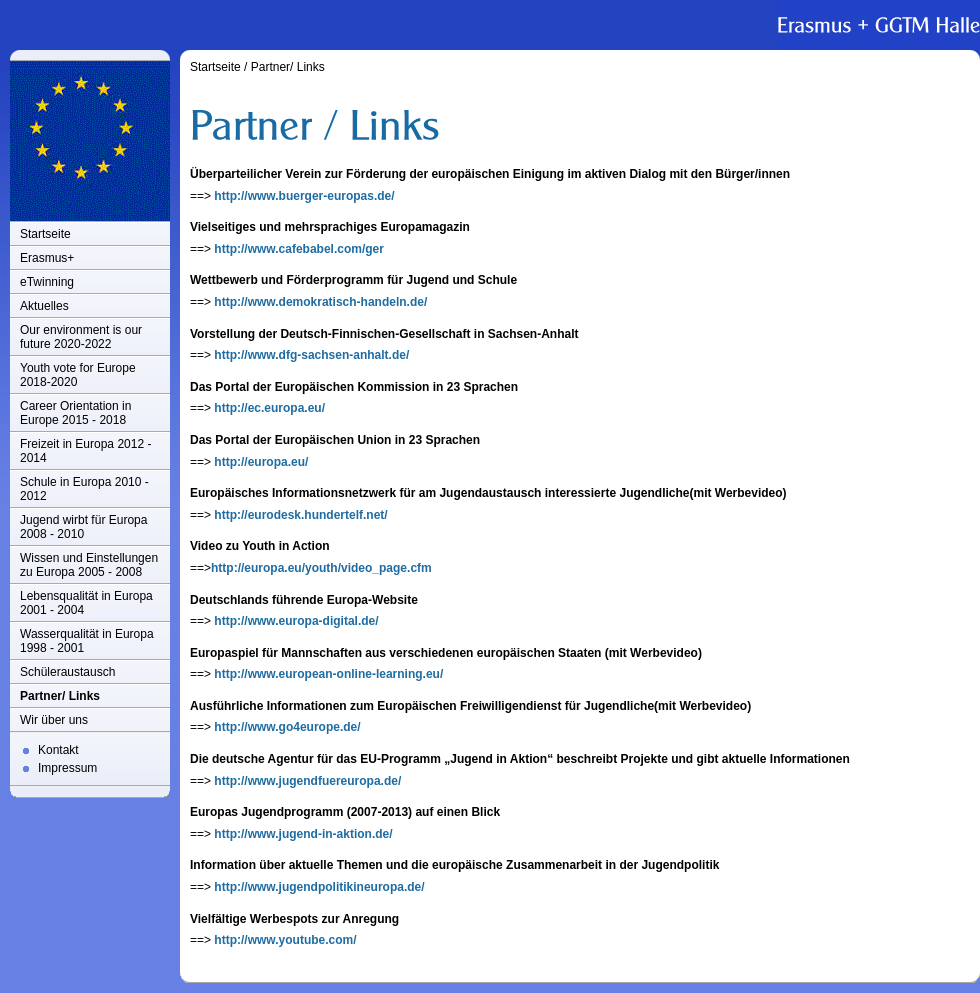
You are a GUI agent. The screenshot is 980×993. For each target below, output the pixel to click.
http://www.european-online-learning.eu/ (328, 674)
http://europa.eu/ (261, 462)
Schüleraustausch (67, 672)
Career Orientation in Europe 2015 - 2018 (75, 413)
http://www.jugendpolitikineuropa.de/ (319, 887)
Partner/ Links (60, 696)
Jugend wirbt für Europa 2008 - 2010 (83, 527)
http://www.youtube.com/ (285, 940)
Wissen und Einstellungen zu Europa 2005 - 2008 (89, 565)
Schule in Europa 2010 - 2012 (84, 489)
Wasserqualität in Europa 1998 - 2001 (87, 641)
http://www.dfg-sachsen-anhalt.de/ (311, 355)
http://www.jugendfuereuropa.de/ (307, 781)
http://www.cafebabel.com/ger (299, 249)
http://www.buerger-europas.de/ (304, 196)
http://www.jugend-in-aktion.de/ (303, 834)
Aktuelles (44, 306)
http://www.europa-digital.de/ (296, 621)
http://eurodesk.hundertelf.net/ (300, 515)
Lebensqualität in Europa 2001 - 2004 (86, 603)
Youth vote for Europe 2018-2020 (78, 375)
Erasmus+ (47, 258)
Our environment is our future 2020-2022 (81, 337)
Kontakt (58, 750)
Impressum (67, 768)
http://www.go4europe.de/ (287, 727)
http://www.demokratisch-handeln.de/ (320, 302)
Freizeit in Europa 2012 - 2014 (85, 451)
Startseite (45, 234)
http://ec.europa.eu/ (269, 408)
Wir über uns (54, 720)
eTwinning (47, 282)
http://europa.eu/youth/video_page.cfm (321, 568)
